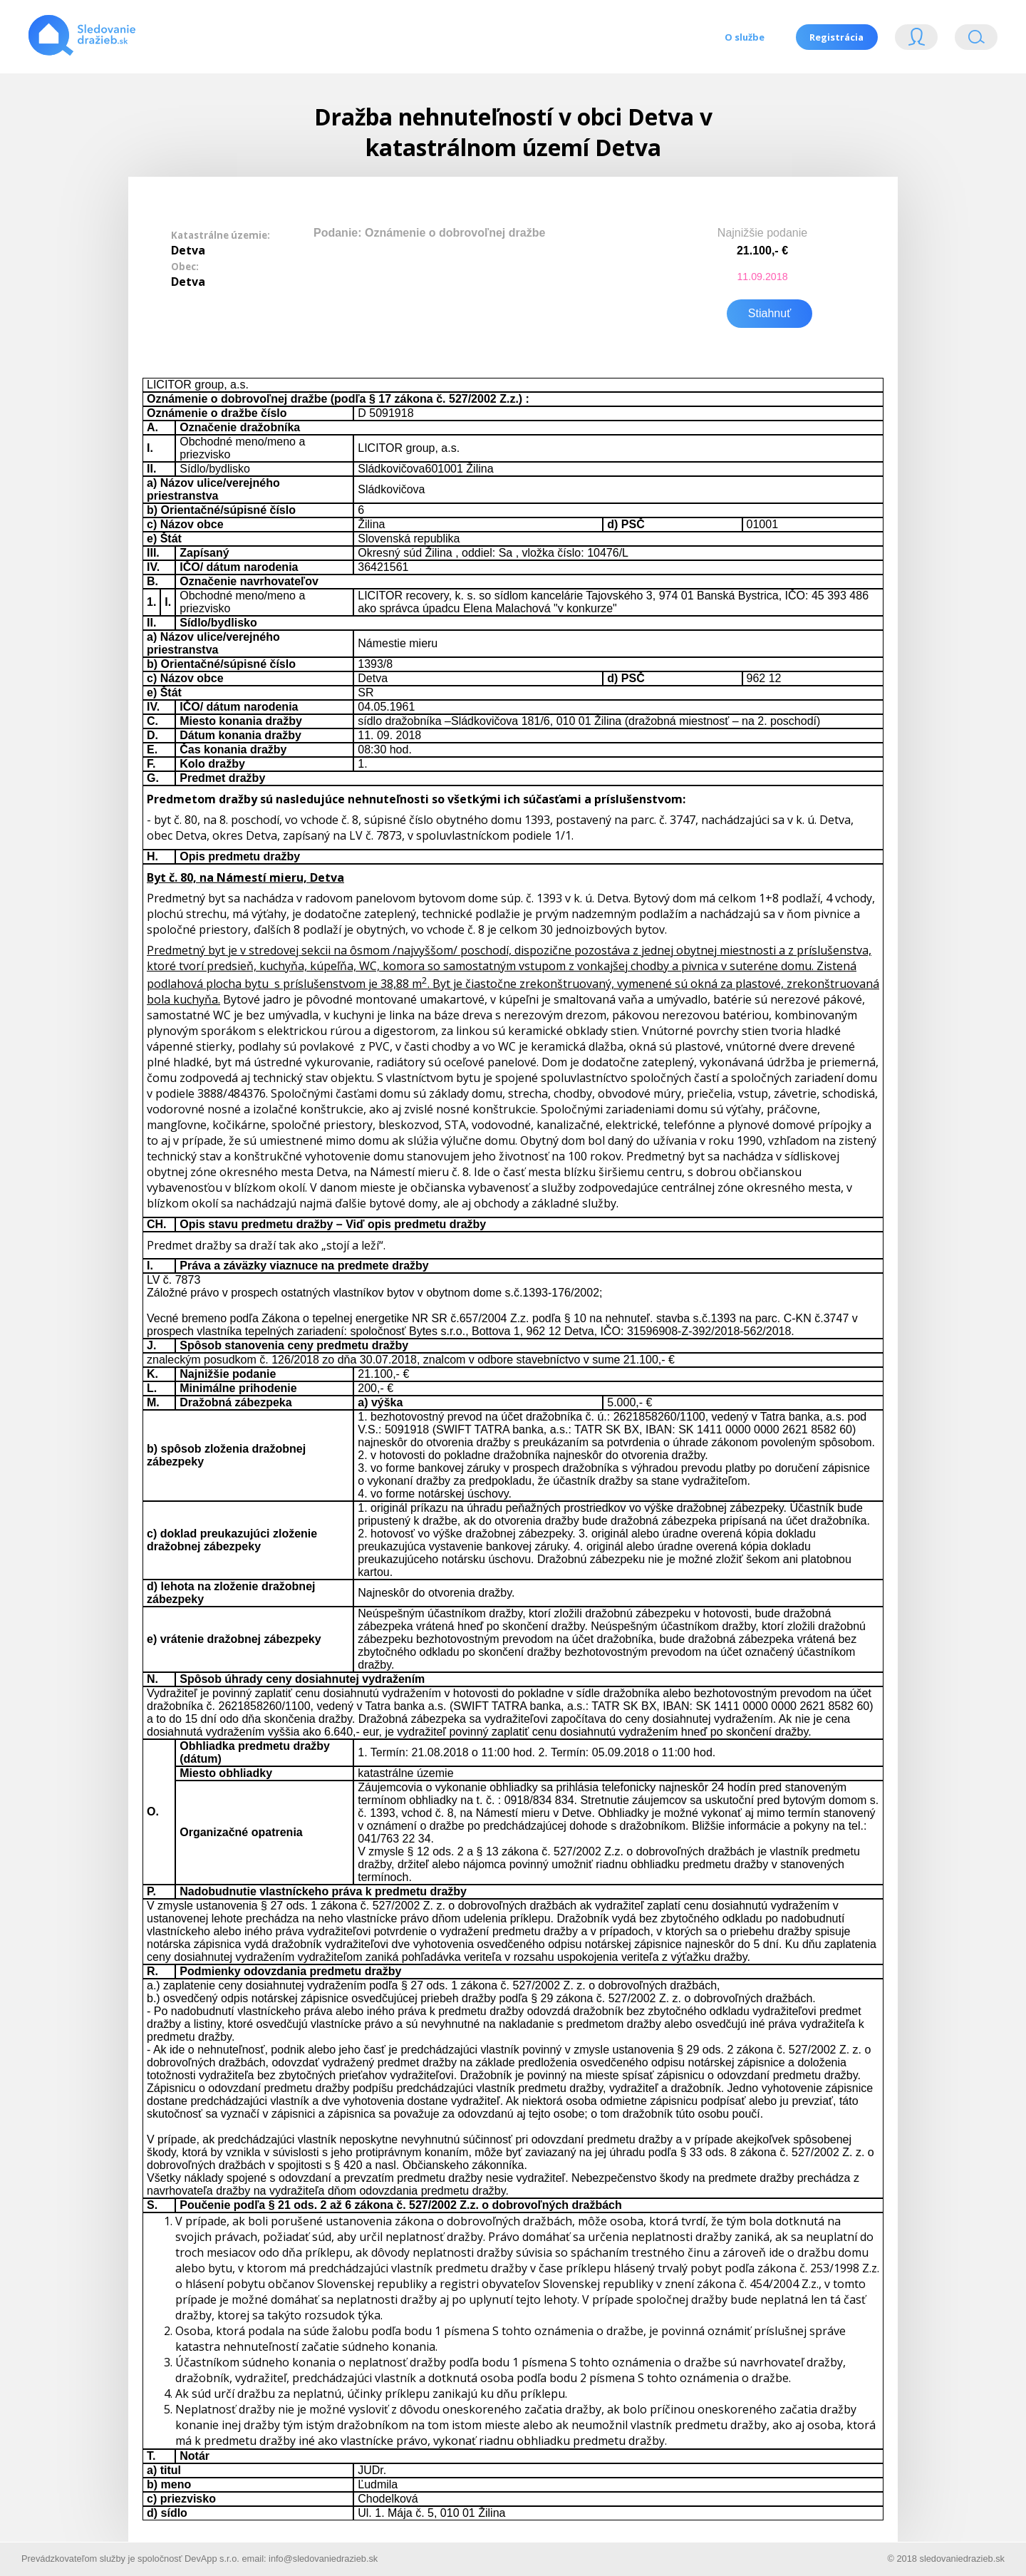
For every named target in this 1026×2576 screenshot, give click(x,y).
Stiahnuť (769, 312)
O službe (744, 37)
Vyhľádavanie (976, 40)
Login (916, 40)
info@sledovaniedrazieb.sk (323, 2557)
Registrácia (836, 37)
